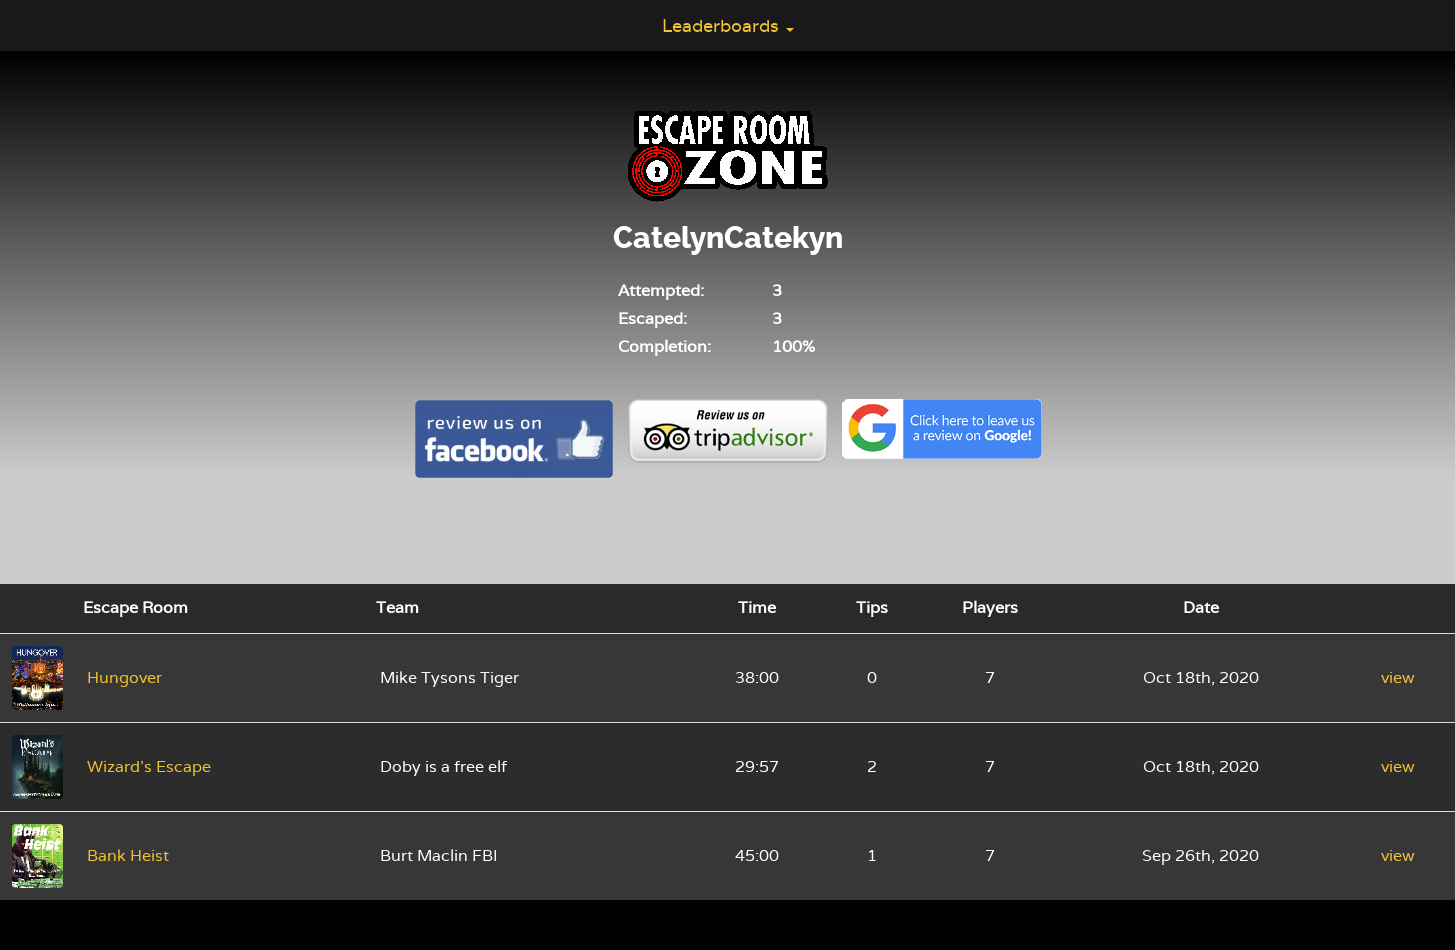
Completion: (664, 346)
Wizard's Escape (149, 766)
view (1398, 677)
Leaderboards (728, 25)
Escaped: (652, 318)
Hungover (124, 677)
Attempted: (661, 290)
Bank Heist (128, 855)
